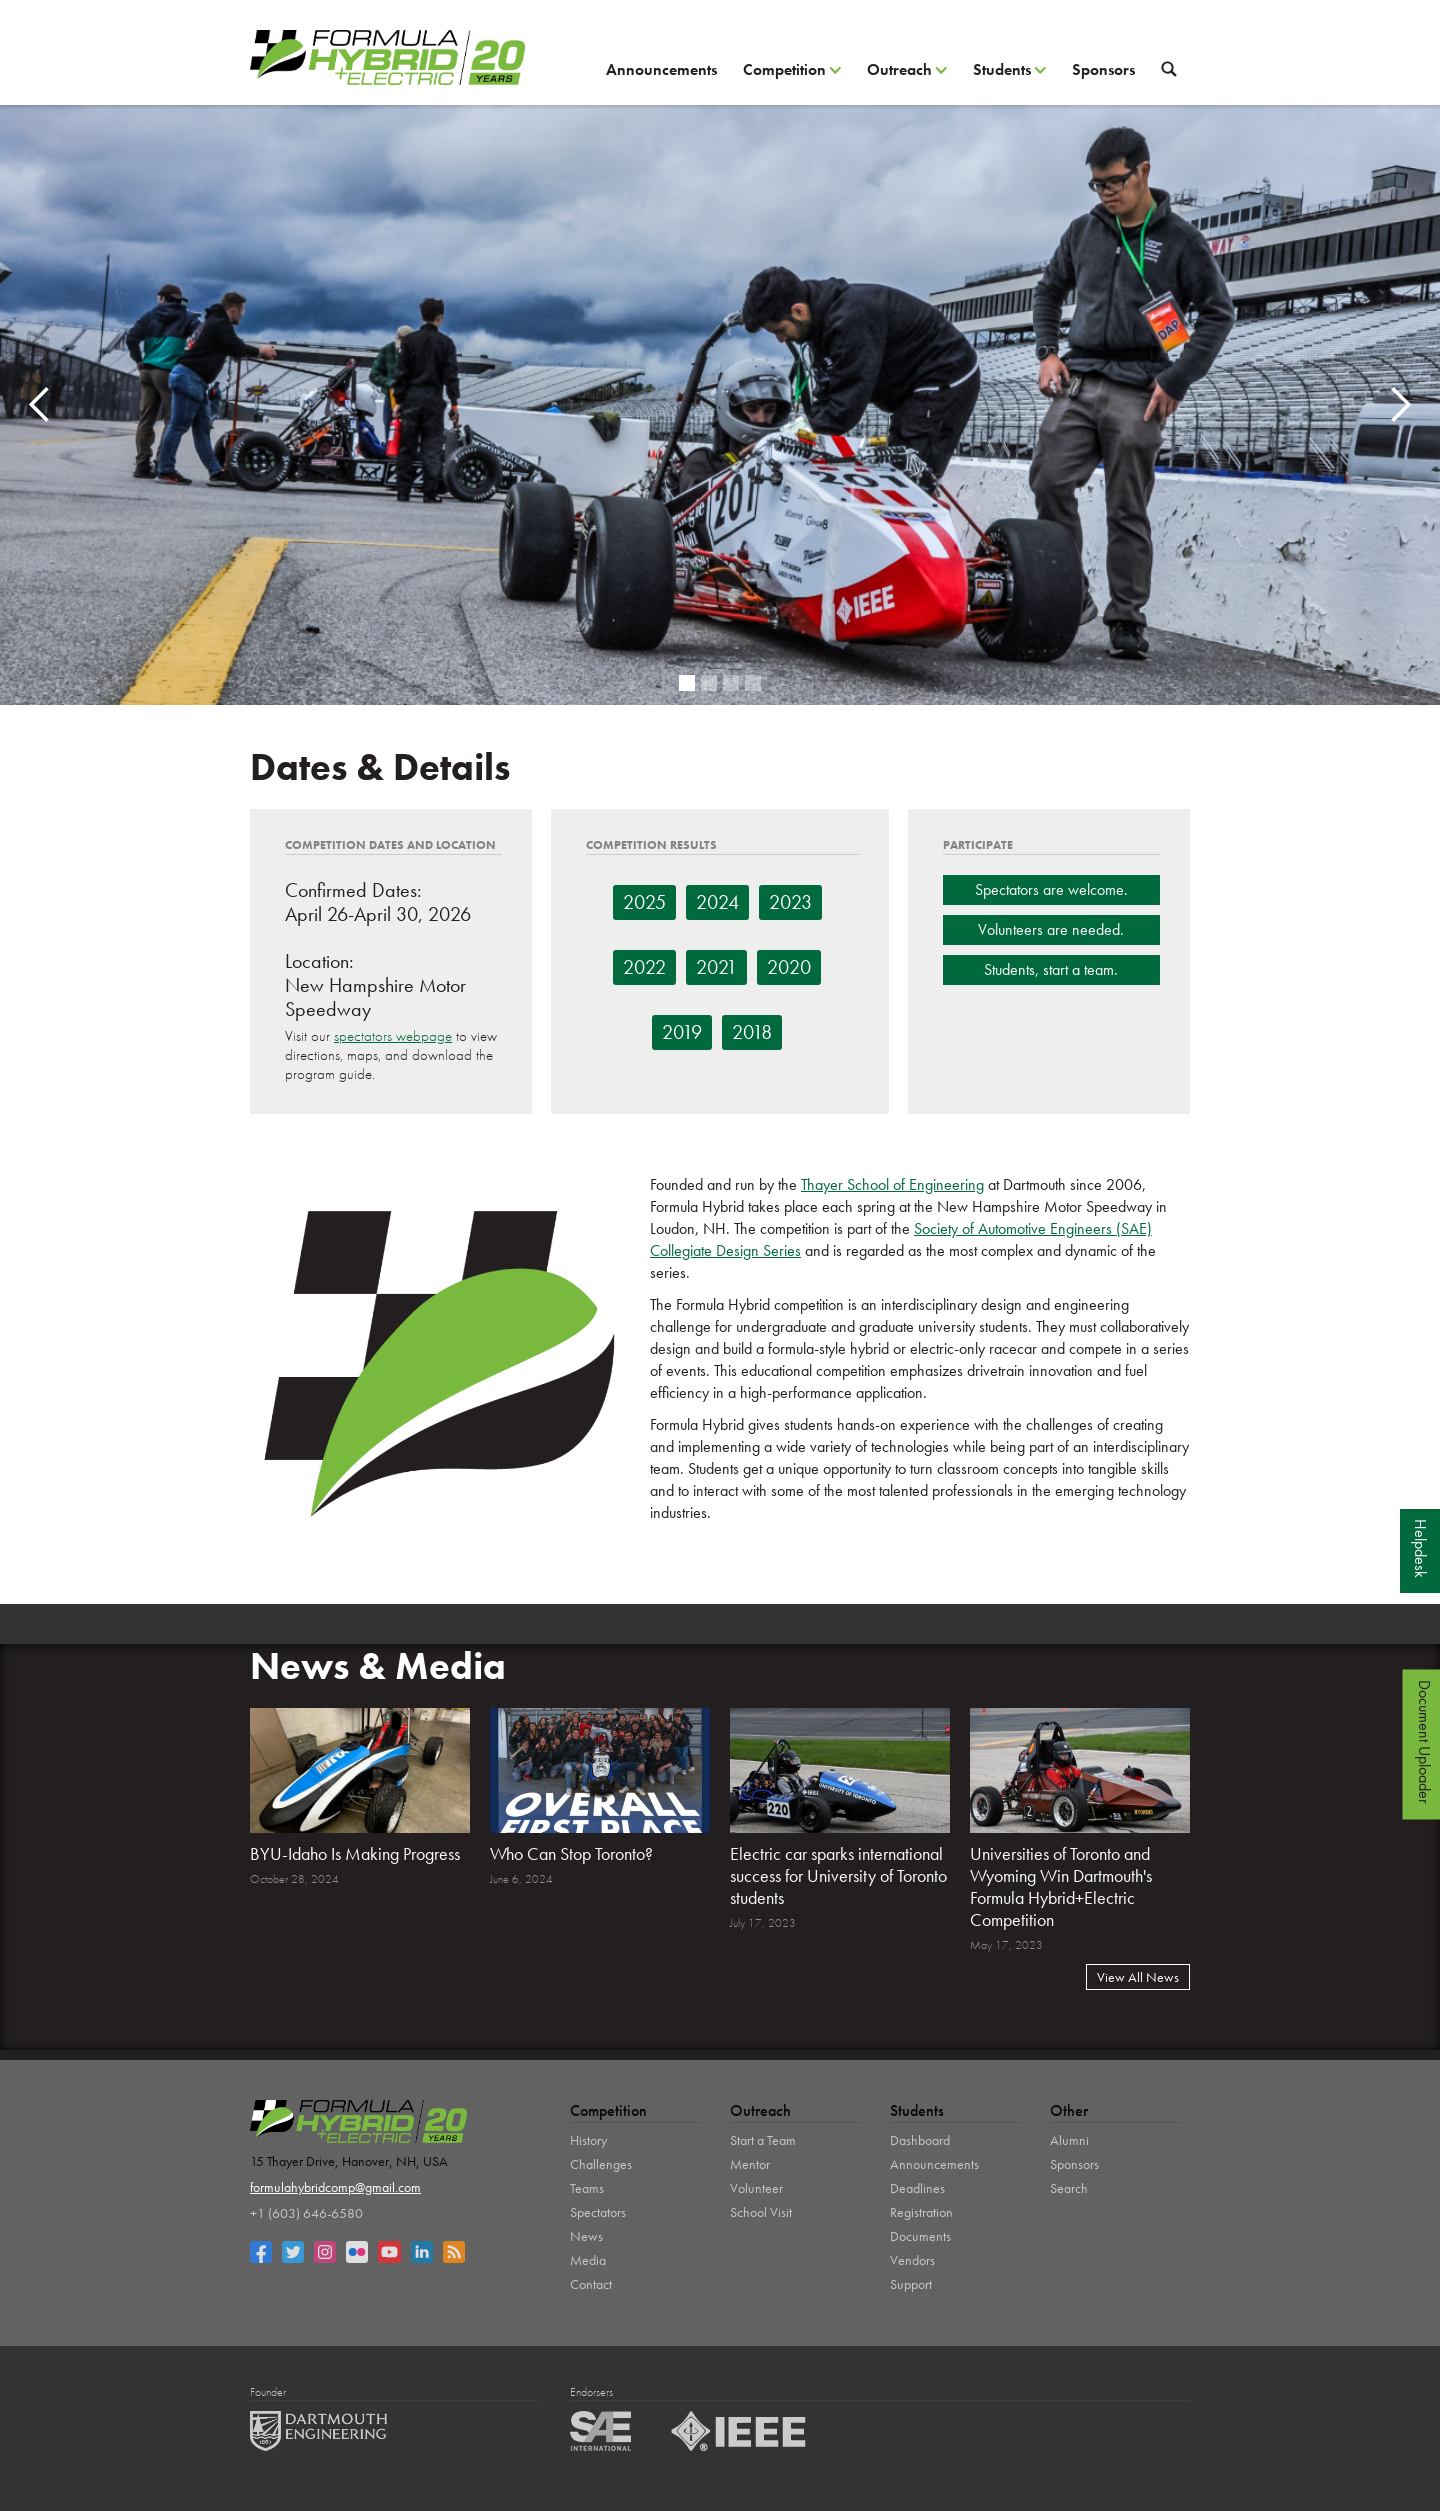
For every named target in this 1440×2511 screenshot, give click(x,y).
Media (588, 2260)
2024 (717, 902)
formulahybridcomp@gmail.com (335, 2187)
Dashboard (920, 2140)
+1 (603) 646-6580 (306, 2213)
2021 (716, 967)
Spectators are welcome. (1051, 889)
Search (1069, 2188)
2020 (789, 967)
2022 (644, 967)
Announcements (661, 69)
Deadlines (917, 2188)
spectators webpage (393, 1036)
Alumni (1069, 2140)
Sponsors (1103, 69)
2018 (752, 1032)
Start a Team (763, 2140)
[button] (792, 77)
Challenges (601, 2164)
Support (911, 2284)
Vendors (912, 2260)
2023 (790, 902)
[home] (387, 57)
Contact (591, 2284)
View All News (1138, 1977)
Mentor (750, 2164)
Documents (920, 2236)
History (588, 2140)
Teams (587, 2188)
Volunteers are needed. (1051, 929)
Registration (921, 2212)
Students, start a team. (1051, 969)
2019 (682, 1032)
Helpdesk (1420, 1548)
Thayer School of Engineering (892, 1184)
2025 (644, 902)
